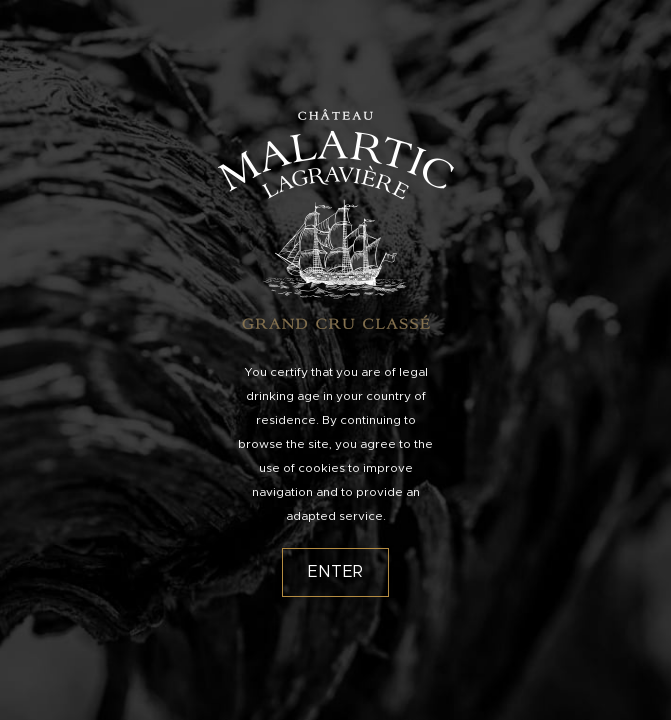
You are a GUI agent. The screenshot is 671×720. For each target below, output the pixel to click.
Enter (336, 572)
